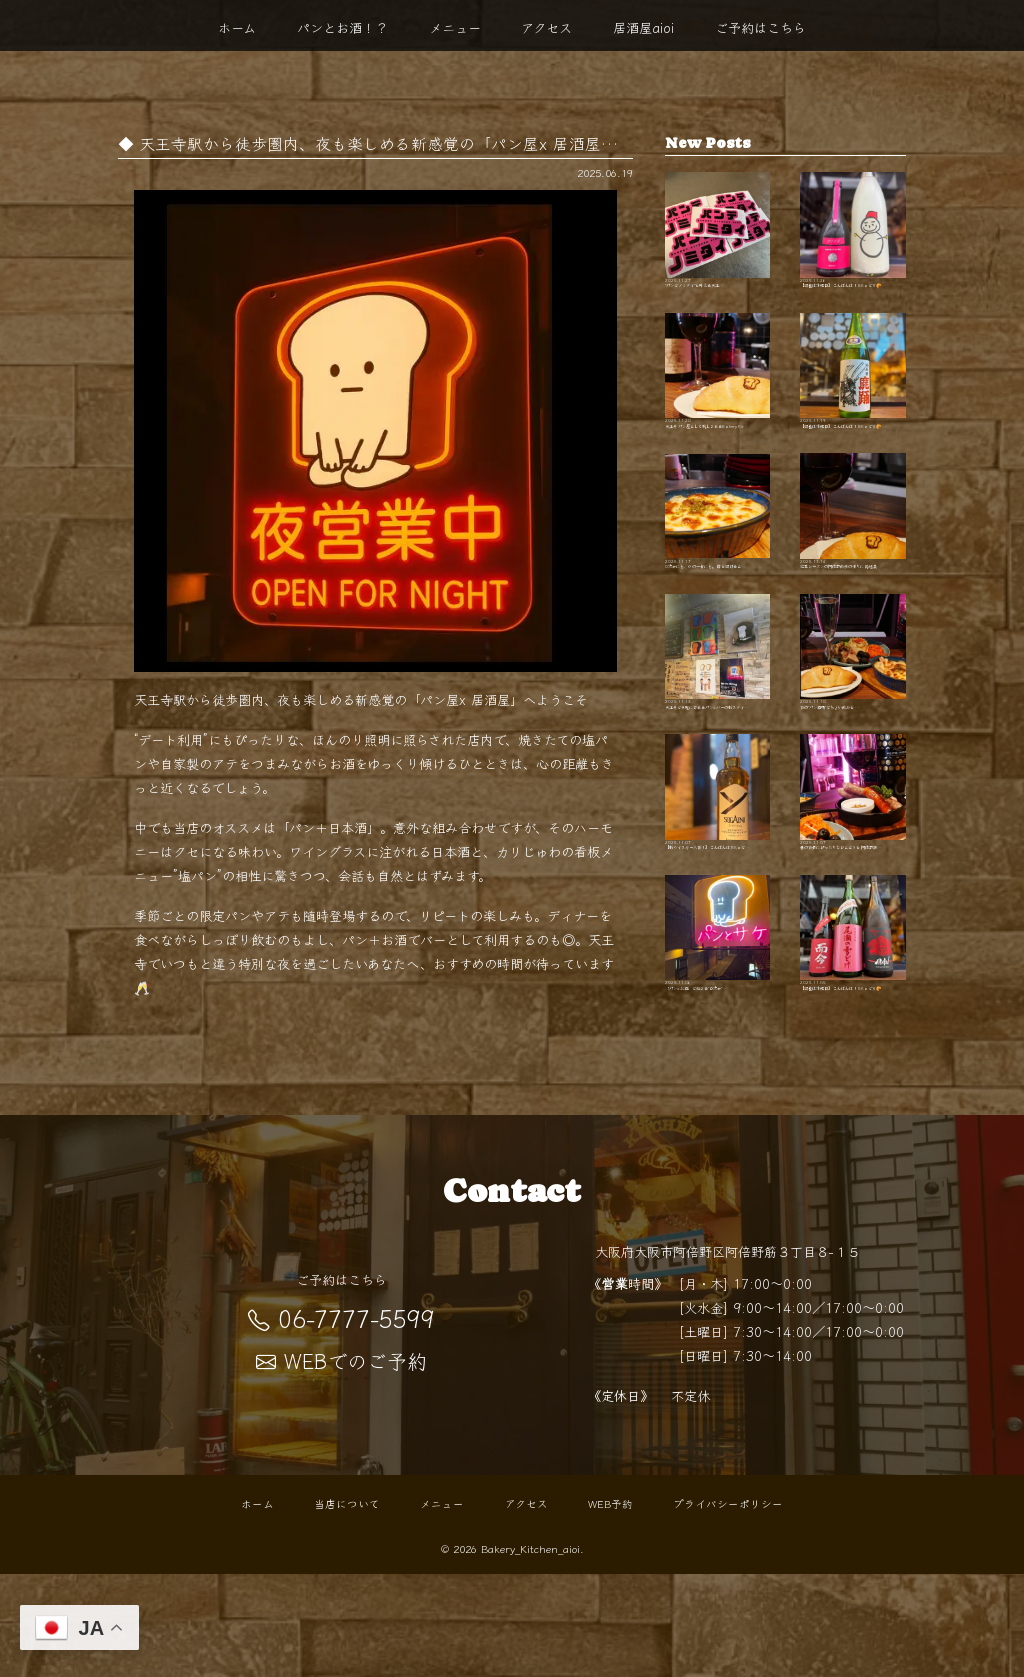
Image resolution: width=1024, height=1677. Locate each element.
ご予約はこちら (760, 27)
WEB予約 (610, 1606)
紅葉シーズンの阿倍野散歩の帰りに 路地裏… (853, 575)
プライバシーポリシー (728, 1606)
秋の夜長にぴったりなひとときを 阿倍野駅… (853, 906)
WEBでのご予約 (341, 1464)
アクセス (546, 27)
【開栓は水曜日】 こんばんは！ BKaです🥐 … (853, 243)
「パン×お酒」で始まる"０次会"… (718, 1072)
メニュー (455, 27)
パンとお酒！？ (342, 27)
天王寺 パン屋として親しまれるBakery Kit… (718, 409)
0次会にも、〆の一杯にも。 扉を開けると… (718, 575)
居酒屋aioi (643, 27)
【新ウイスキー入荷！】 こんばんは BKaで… (718, 906)
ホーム (237, 27)
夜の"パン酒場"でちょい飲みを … (853, 740)
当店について (347, 1606)
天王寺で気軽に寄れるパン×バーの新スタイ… (718, 740)
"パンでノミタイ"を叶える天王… (718, 243)
